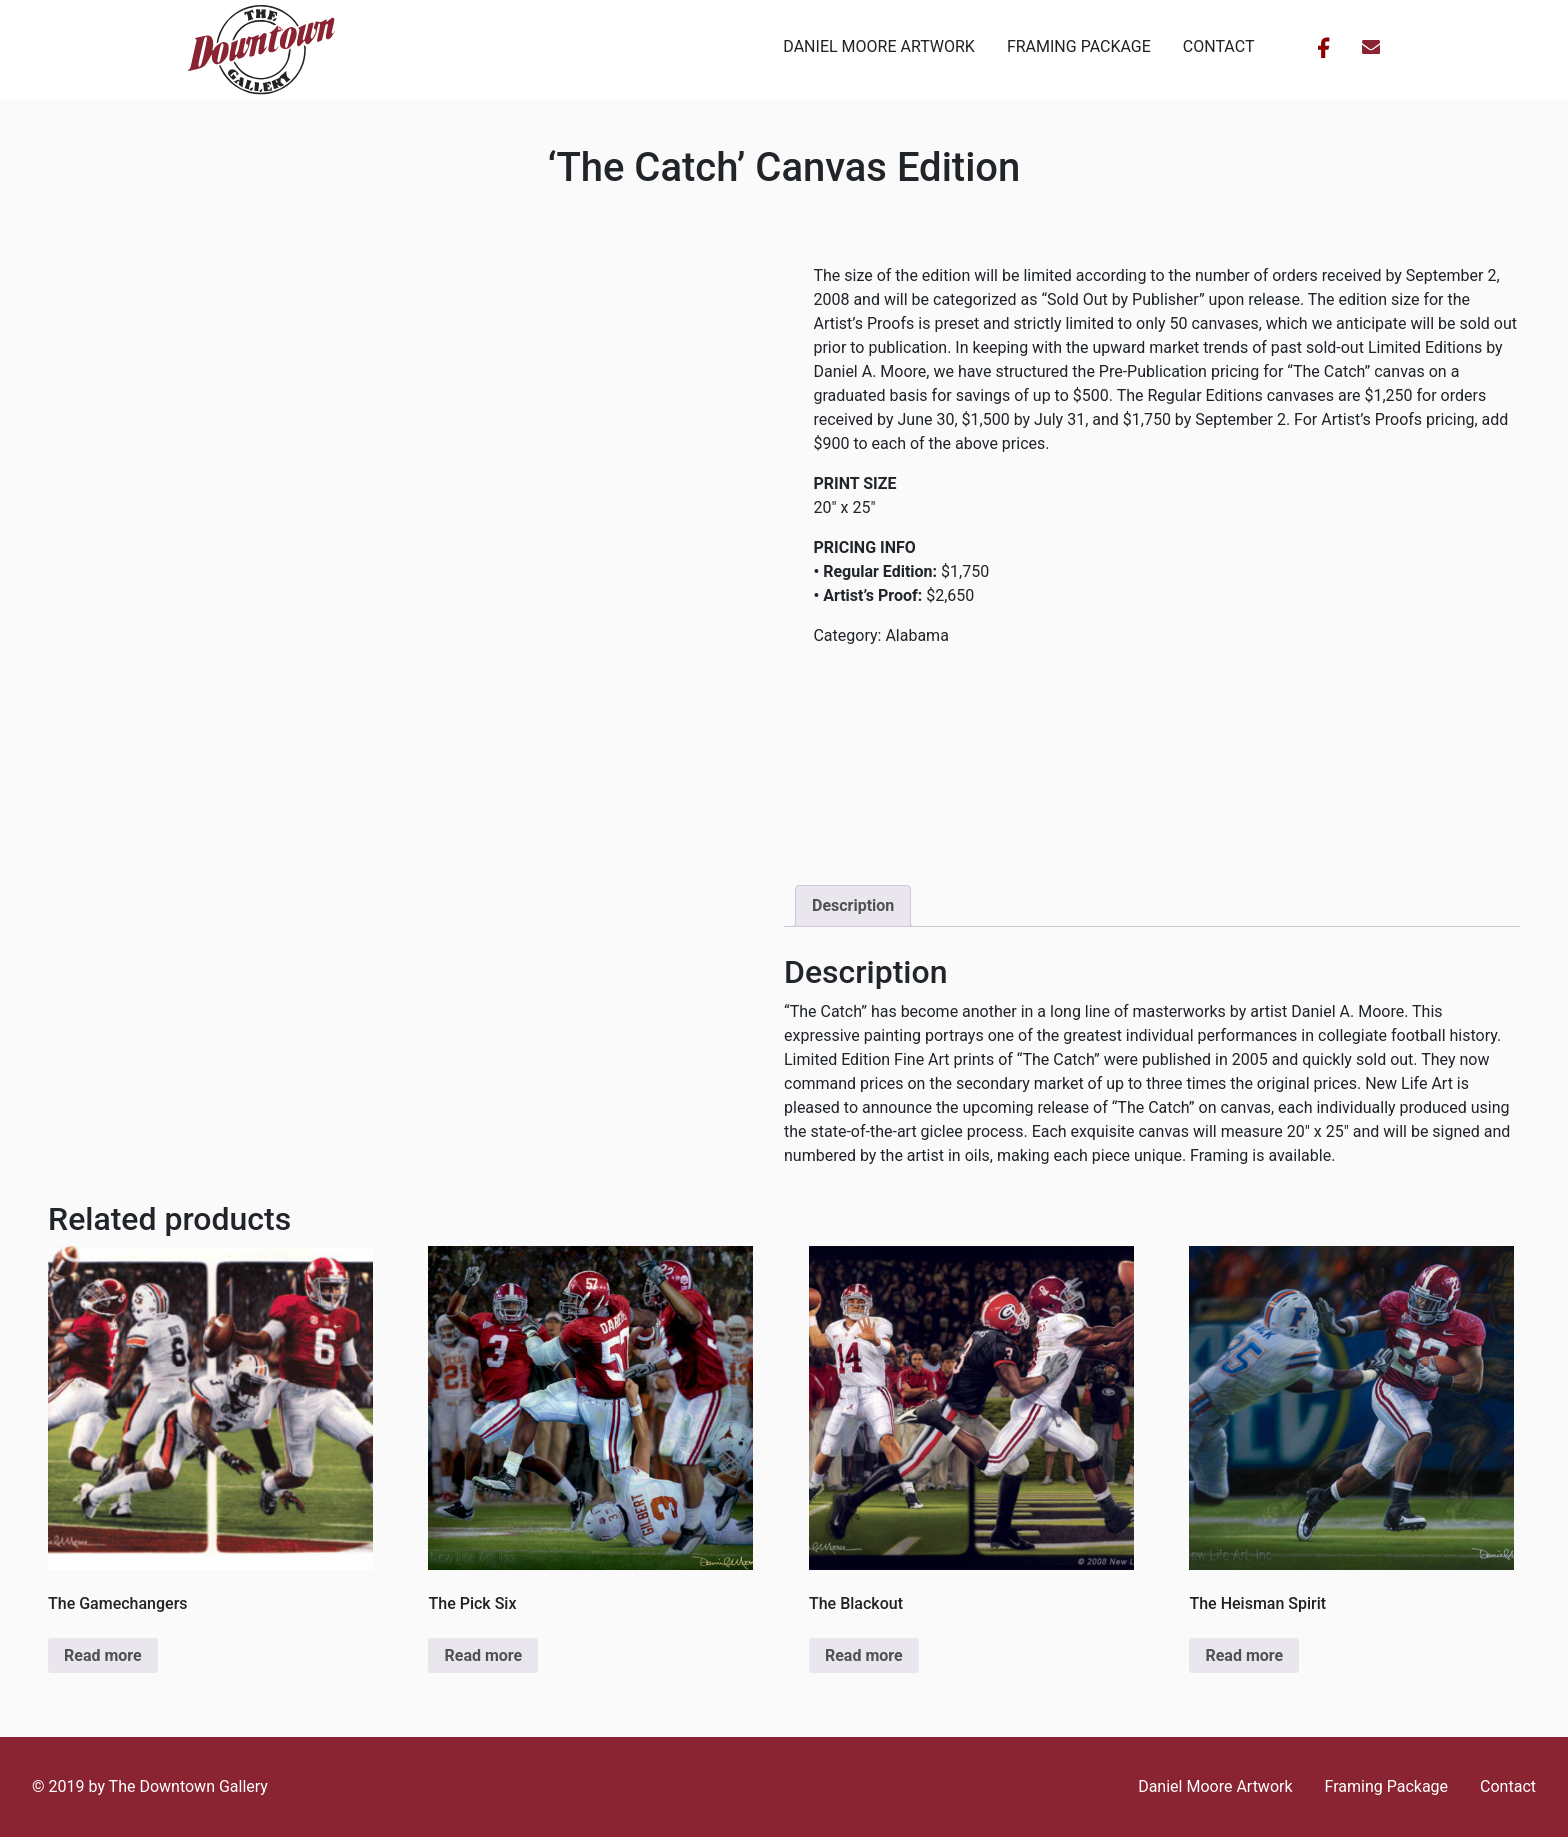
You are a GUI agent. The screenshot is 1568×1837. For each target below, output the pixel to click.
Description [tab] (853, 905)
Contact (1219, 46)
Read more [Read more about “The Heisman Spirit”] (1244, 1655)
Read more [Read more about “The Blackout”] (864, 1655)
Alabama (916, 635)
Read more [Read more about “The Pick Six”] (483, 1655)
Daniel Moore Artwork (879, 46)
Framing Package (1079, 46)
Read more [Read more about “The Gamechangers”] (103, 1655)
